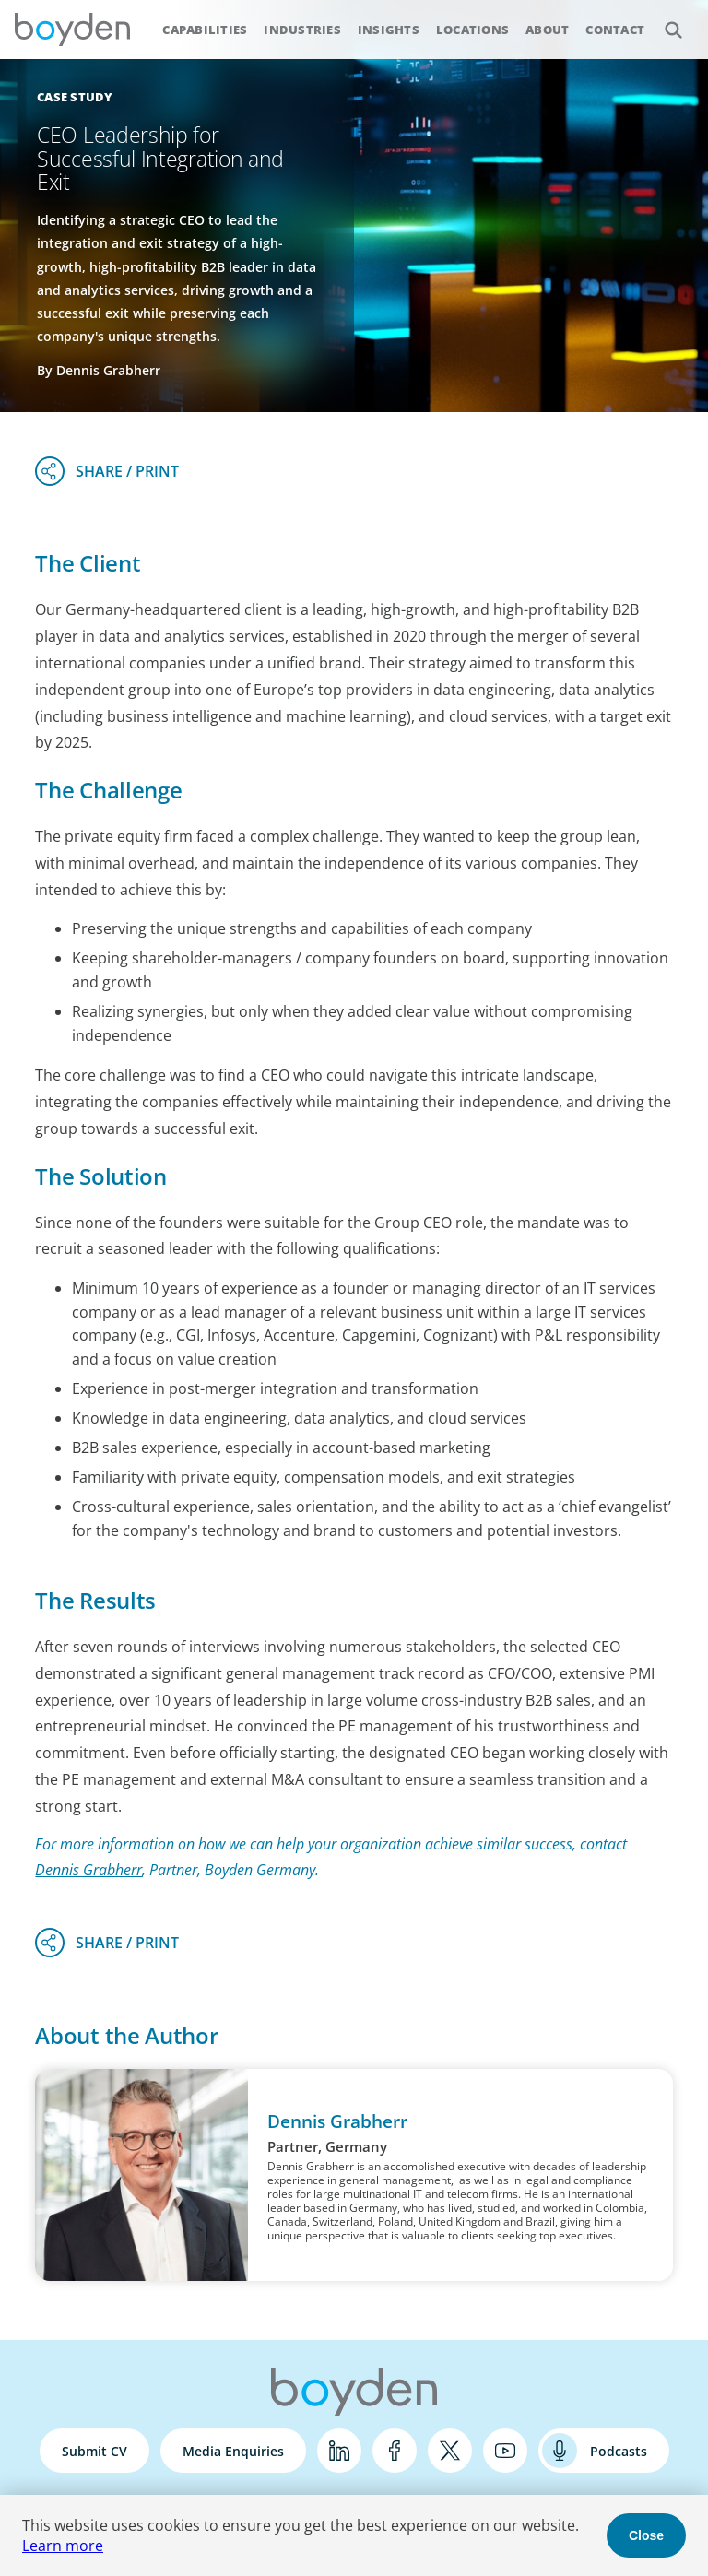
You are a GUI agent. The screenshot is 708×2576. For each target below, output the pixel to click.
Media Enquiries (233, 2451)
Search (663, 19)
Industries (302, 29)
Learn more (62, 2545)
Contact (614, 29)
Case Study (75, 97)
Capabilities (204, 29)
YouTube (505, 2450)
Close (646, 2535)
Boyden (72, 29)
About (547, 29)
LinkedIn (339, 2450)
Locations (472, 29)
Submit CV (94, 2451)
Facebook (394, 2450)
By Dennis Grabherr (98, 370)
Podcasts (618, 2451)
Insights (388, 29)
